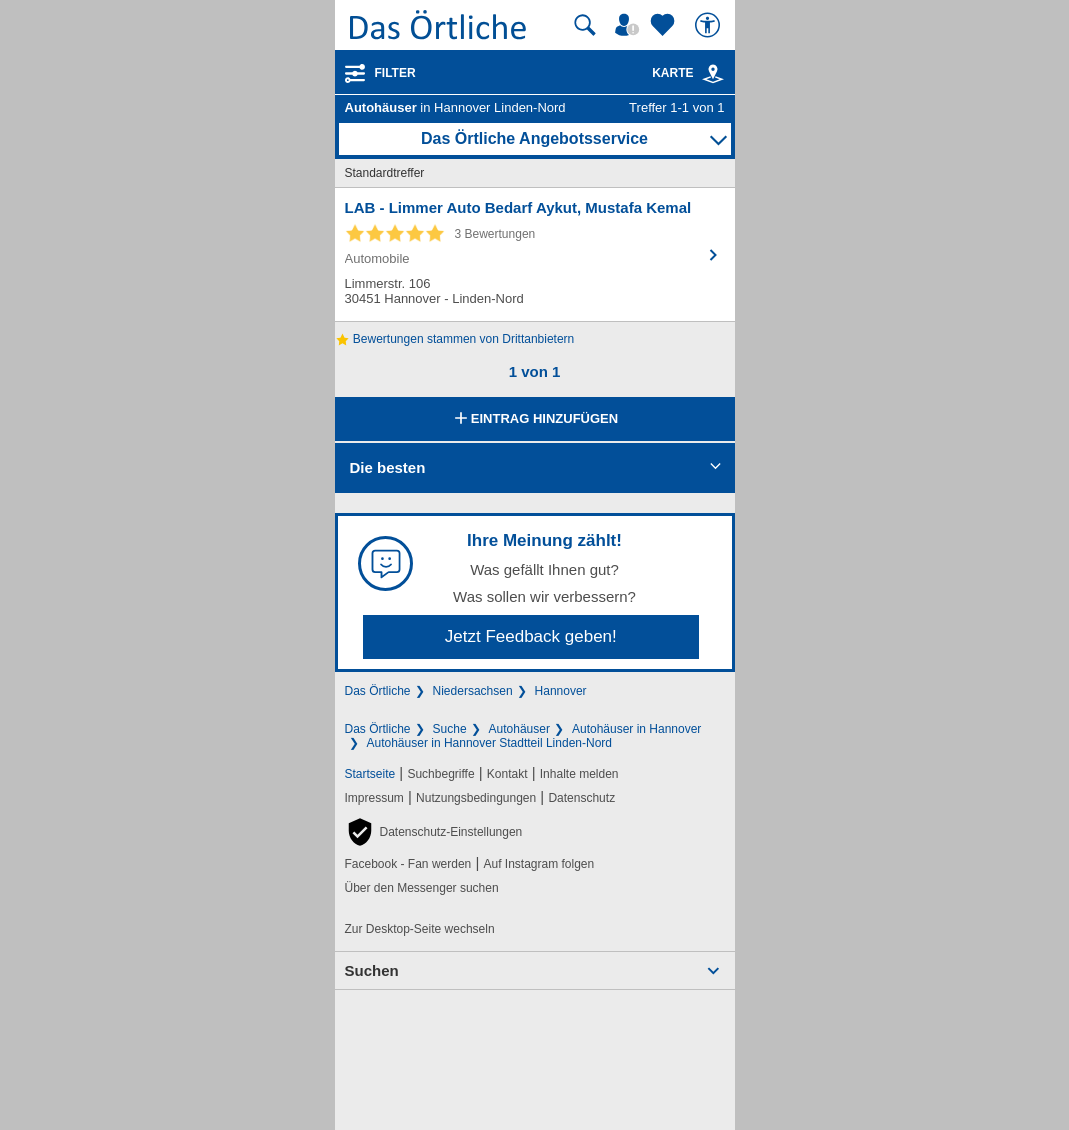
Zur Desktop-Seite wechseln (420, 929)
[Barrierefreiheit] (710, 25)
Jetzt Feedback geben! (531, 636)
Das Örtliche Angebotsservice (534, 138)
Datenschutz (581, 798)
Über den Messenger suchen (422, 888)
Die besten (388, 467)
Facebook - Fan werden (408, 864)
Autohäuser (519, 729)
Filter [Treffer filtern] (395, 73)
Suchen (372, 970)
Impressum (374, 798)
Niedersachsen (473, 691)
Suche (450, 729)
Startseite (370, 774)
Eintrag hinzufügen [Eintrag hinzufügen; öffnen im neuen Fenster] (534, 420)
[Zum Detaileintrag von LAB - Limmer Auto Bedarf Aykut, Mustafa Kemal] (535, 254)
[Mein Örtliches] (630, 25)
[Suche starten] (585, 25)
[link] (713, 74)
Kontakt (507, 774)
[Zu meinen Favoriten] (665, 25)
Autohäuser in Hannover (636, 729)
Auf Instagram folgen (538, 864)
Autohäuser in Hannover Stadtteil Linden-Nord (489, 743)
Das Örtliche (378, 691)
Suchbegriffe (440, 774)
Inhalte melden (579, 774)
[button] (434, 832)
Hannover (561, 691)
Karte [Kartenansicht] (688, 73)
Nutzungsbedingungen (476, 798)
